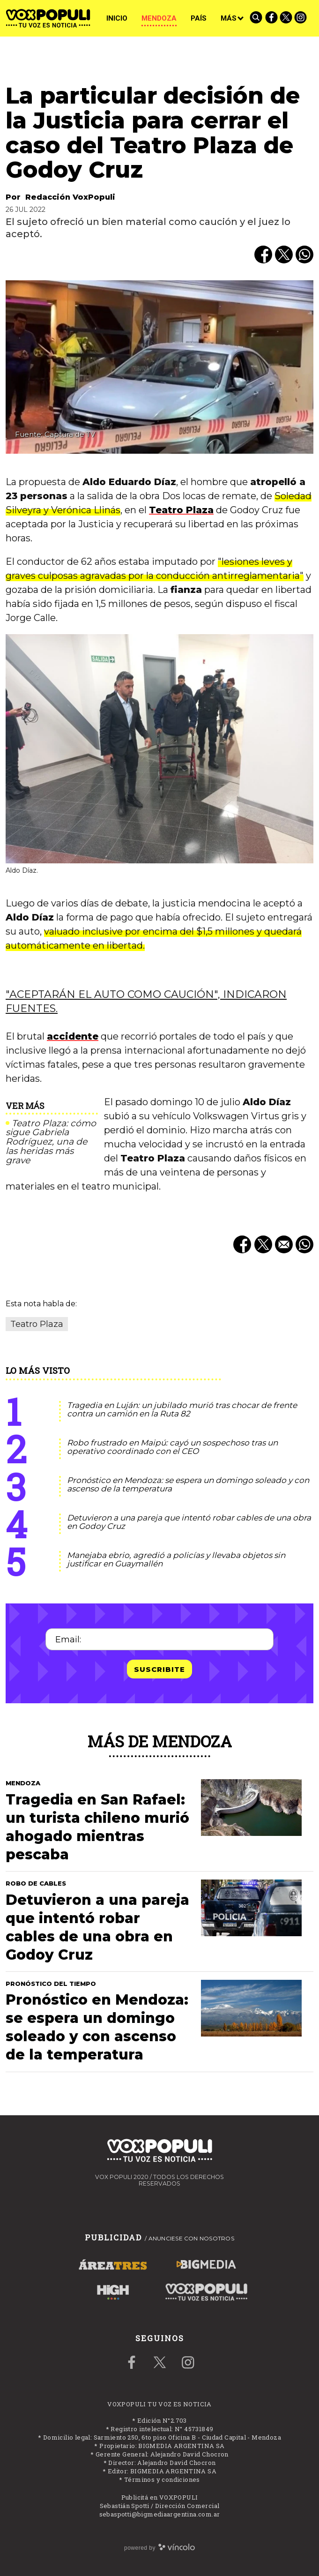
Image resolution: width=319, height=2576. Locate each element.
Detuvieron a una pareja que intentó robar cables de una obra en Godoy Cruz (189, 1522)
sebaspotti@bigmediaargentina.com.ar (159, 2514)
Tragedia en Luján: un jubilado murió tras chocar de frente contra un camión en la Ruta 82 (182, 1409)
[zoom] (159, 367)
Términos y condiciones (162, 2479)
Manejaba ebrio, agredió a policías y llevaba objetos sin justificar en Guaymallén (176, 1559)
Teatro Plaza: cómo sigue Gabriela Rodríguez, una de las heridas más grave (51, 1142)
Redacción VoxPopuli (70, 197)
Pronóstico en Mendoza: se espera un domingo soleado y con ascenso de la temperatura (188, 1484)
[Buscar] (257, 18)
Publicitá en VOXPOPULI (159, 2497)
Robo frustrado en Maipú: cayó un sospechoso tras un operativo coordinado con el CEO (172, 1447)
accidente (72, 1036)
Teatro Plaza (181, 510)
